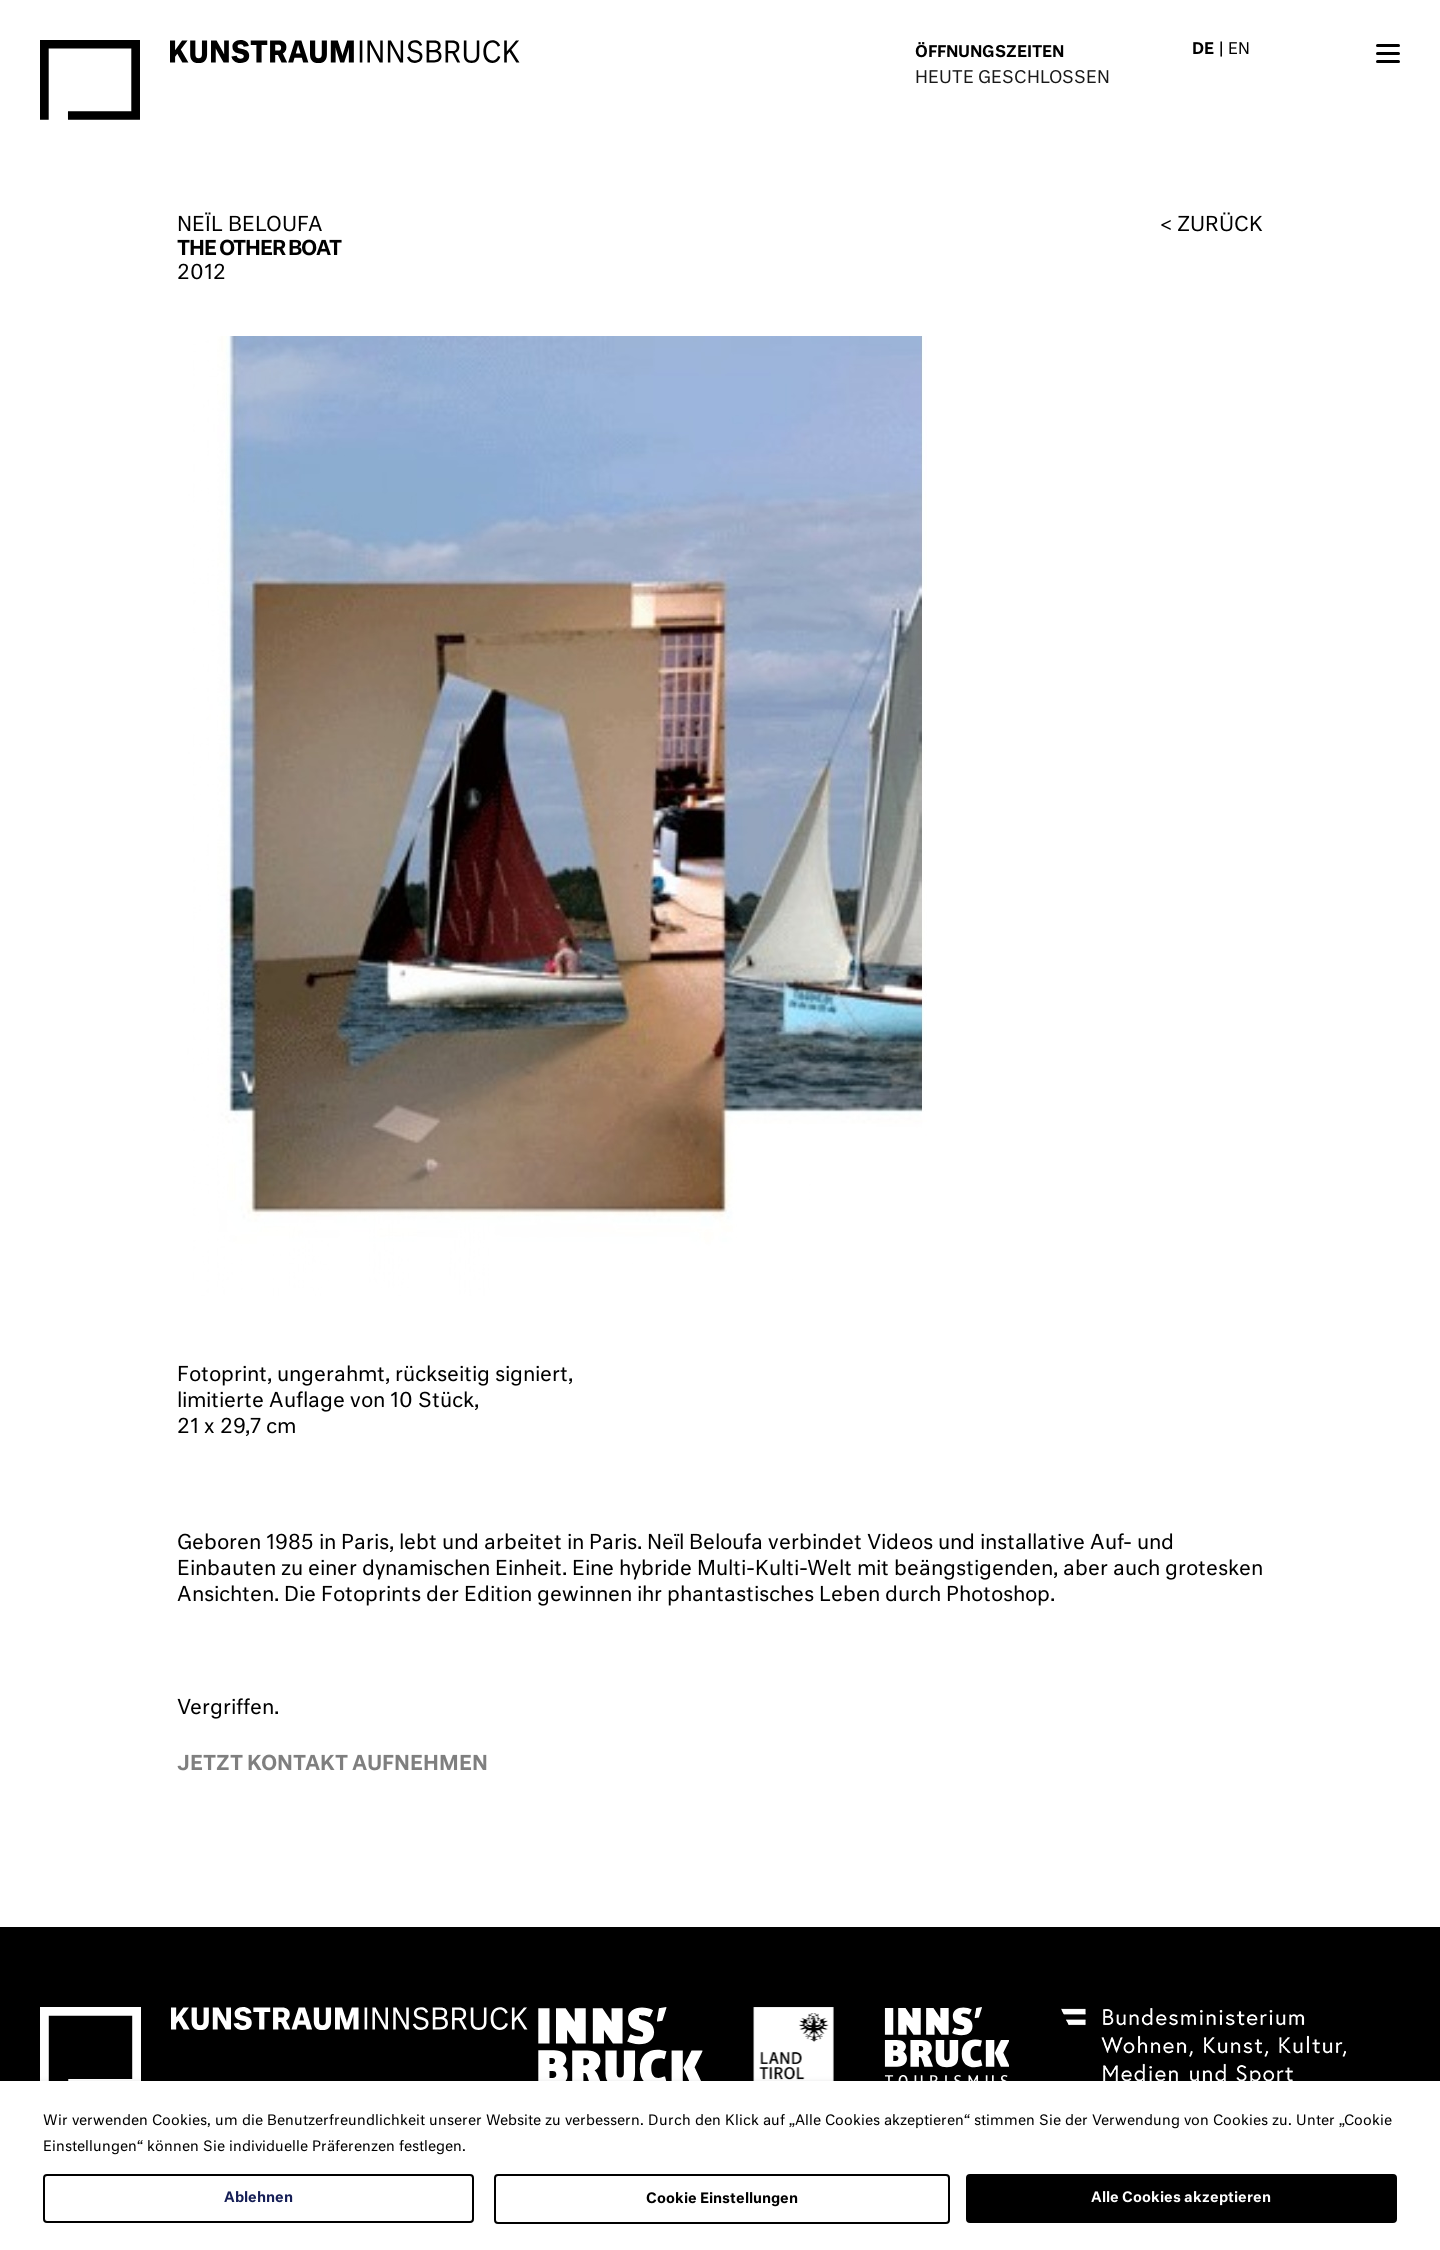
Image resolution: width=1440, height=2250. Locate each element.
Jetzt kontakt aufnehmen (332, 1764)
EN (1239, 49)
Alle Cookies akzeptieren (1181, 2198)
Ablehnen (258, 2198)
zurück (1220, 225)
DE (1203, 49)
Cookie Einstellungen (722, 2199)
